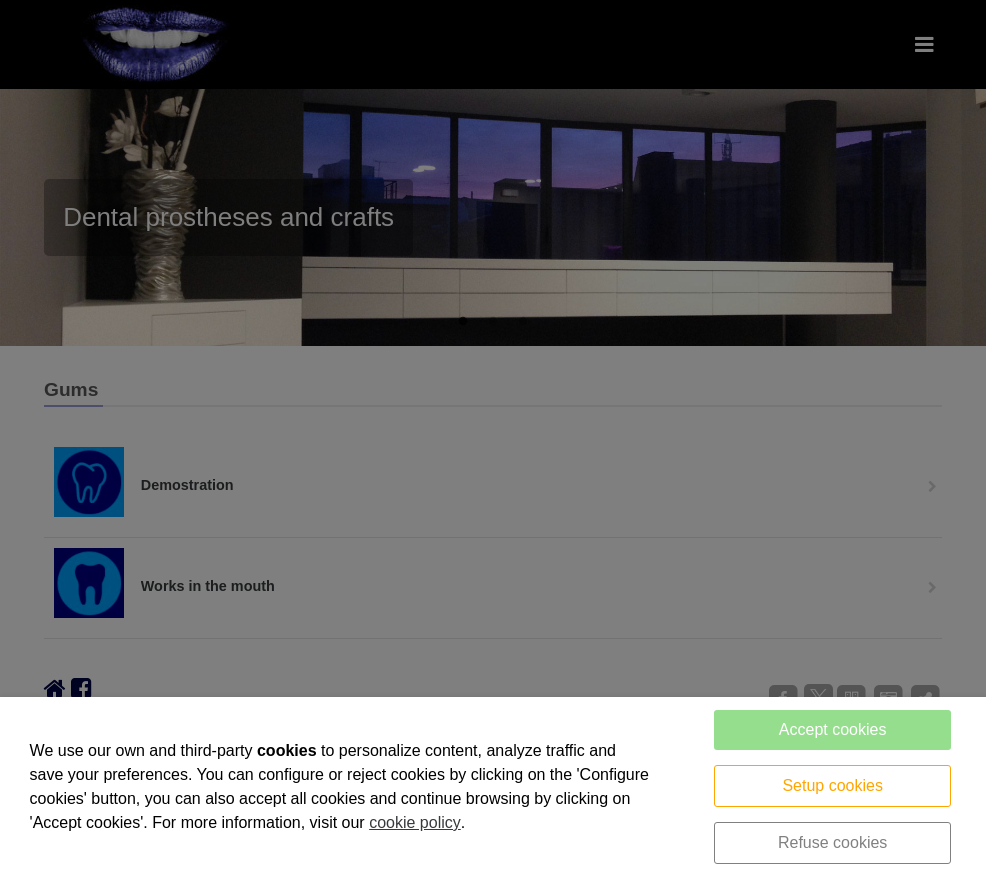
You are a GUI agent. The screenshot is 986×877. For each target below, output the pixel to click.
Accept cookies (833, 729)
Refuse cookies (832, 842)
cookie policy (415, 822)
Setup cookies (832, 785)
